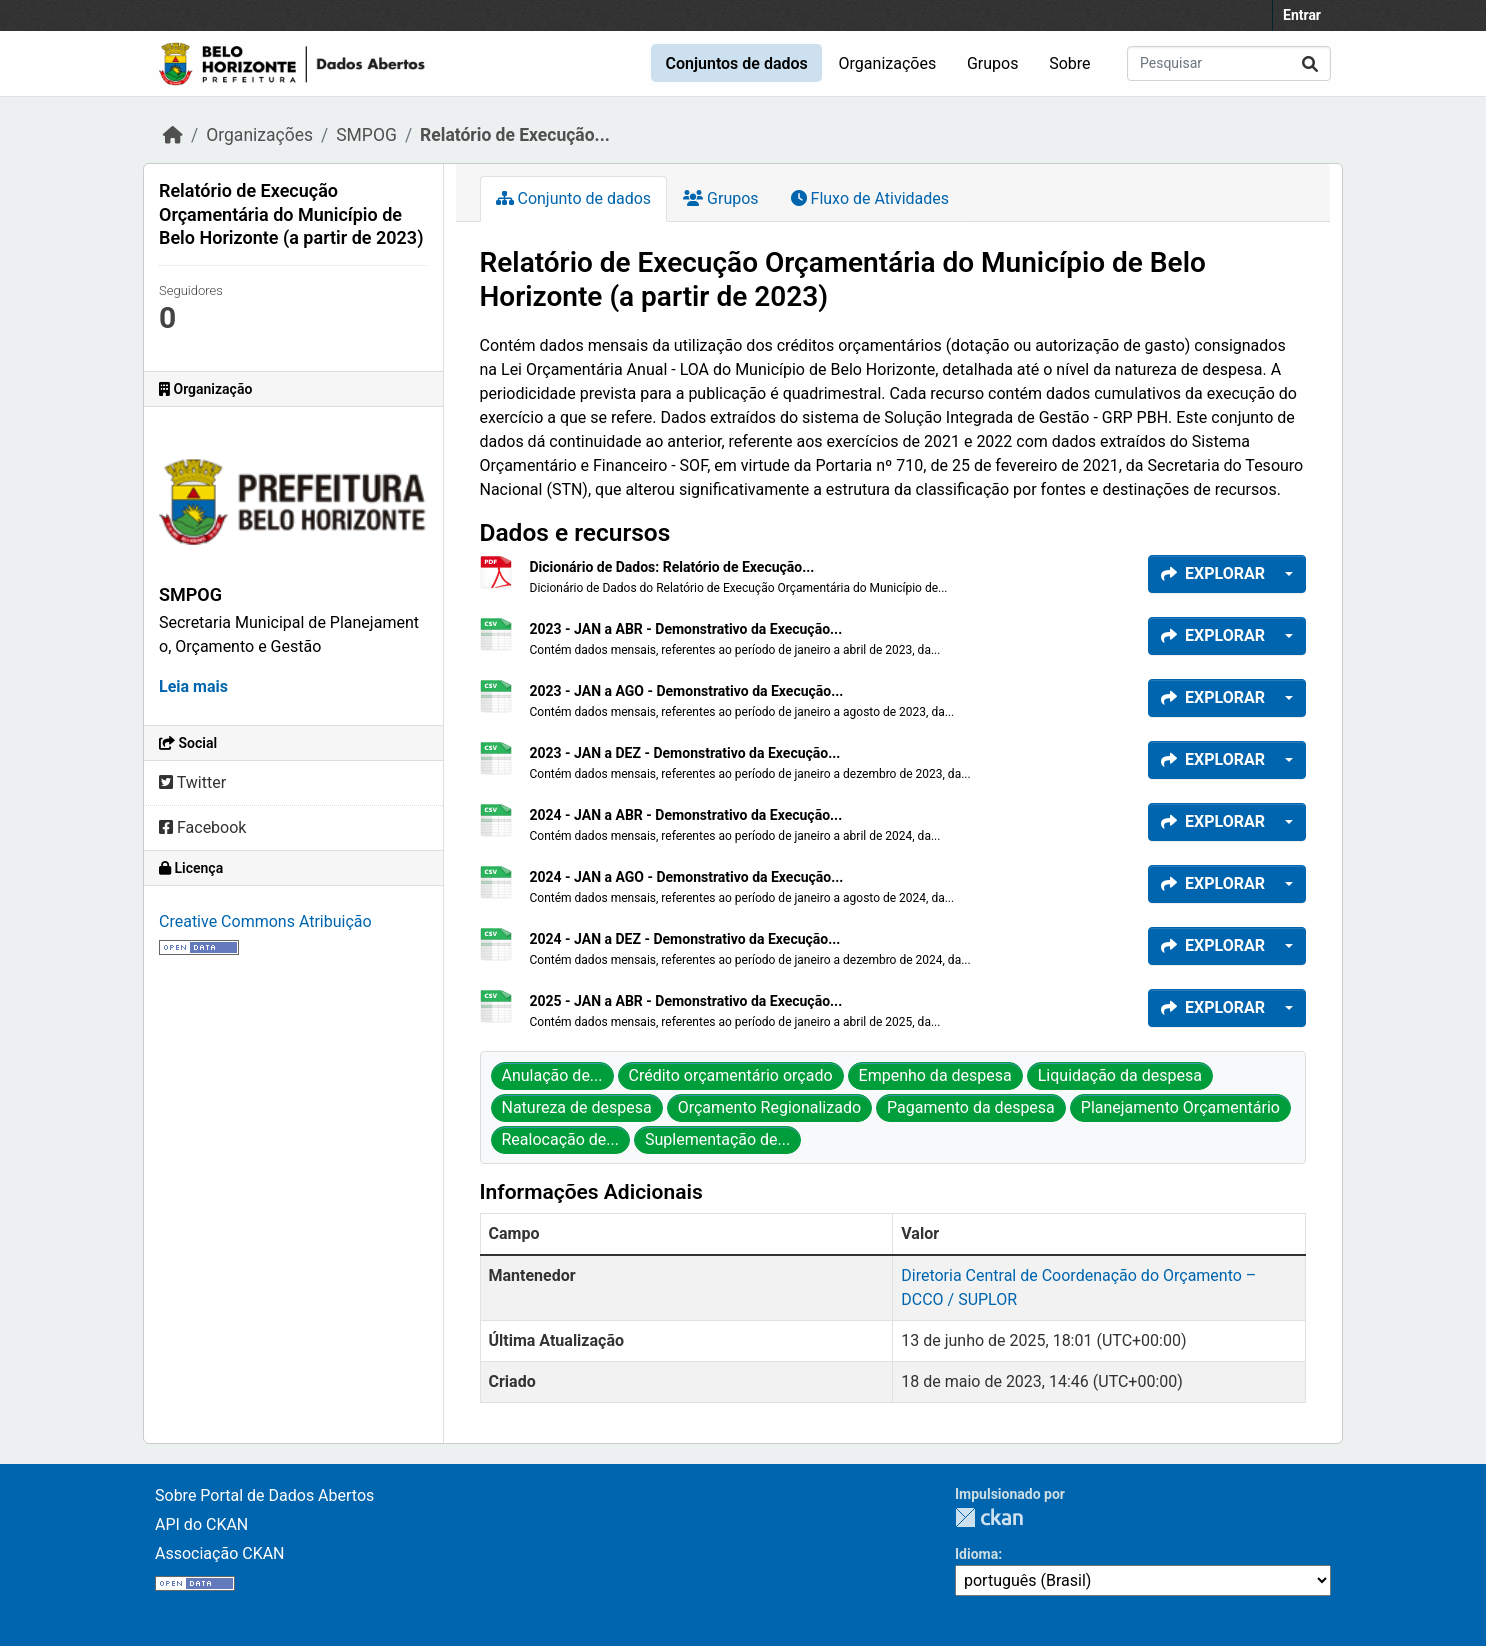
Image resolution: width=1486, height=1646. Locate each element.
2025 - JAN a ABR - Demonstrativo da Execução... (686, 1001)
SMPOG (366, 135)
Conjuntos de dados (736, 63)
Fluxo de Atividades (870, 198)
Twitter (192, 782)
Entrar (1302, 15)
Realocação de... (560, 1139)
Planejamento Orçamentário (1180, 1107)
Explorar (1213, 573)
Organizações (888, 63)
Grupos (993, 63)
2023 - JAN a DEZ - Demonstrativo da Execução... (685, 753)
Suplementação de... (717, 1139)
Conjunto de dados (574, 198)
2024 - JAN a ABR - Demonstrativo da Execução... (686, 815)
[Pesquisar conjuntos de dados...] (1229, 63)
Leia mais (193, 686)
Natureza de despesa (577, 1107)
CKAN (989, 1517)
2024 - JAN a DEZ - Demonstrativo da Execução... (685, 939)
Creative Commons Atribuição (265, 921)
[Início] (173, 135)
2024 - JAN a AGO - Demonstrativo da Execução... (687, 877)
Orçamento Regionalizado (769, 1107)
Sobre (1069, 63)
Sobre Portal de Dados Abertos (264, 1495)
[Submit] (1310, 63)
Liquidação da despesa (1120, 1075)
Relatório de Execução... (515, 135)
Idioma (976, 1554)
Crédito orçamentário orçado (731, 1075)
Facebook (202, 827)
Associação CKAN (220, 1553)
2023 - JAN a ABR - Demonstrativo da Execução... (686, 629)
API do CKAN (201, 1524)
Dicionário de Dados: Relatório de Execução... (672, 567)
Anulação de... (552, 1075)
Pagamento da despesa (971, 1107)
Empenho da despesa (935, 1075)
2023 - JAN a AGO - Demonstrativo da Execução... (687, 691)
